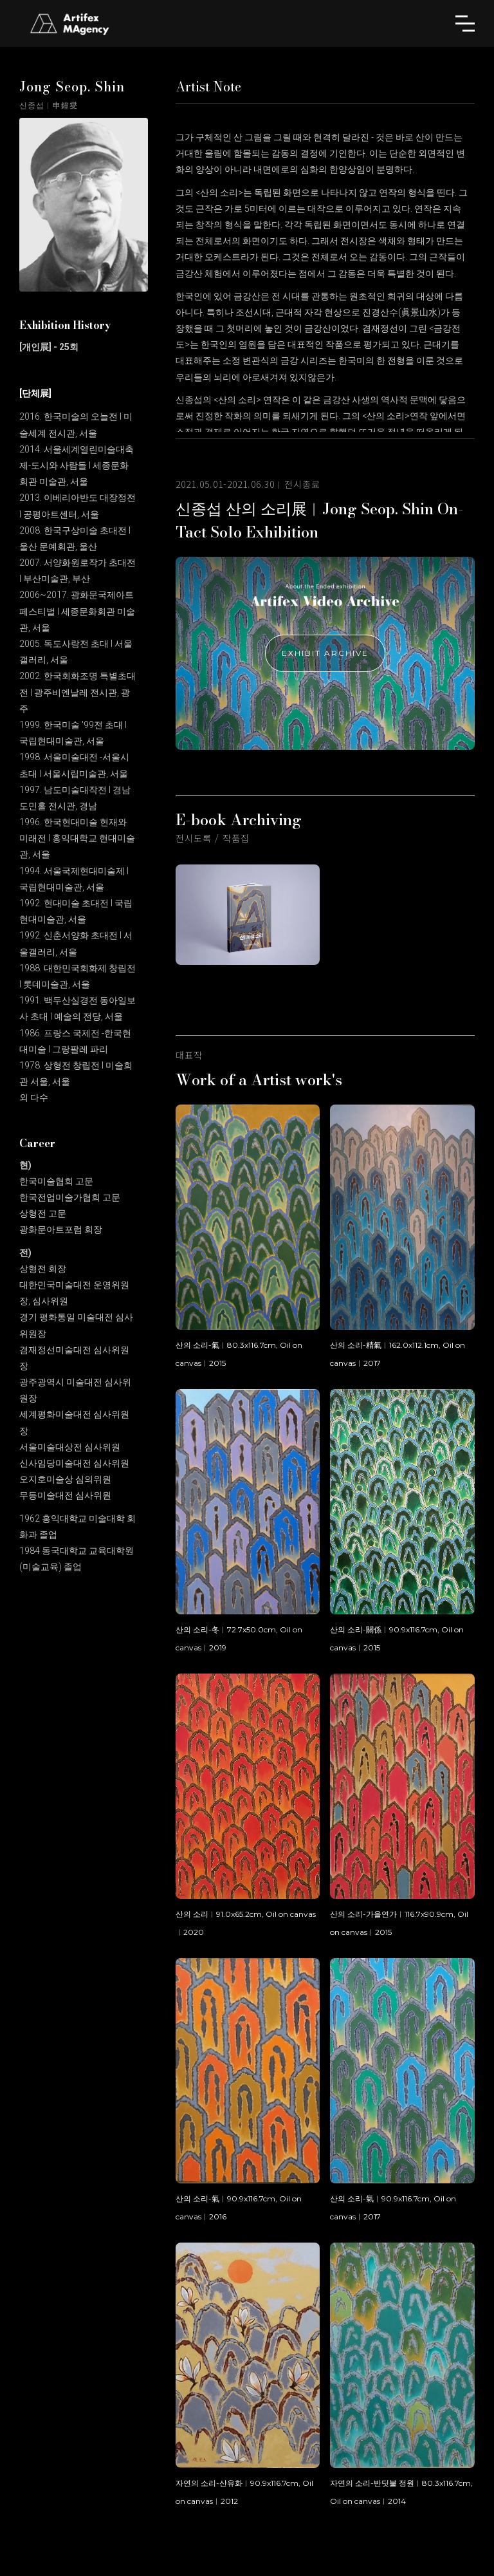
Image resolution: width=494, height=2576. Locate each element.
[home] (70, 23)
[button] (465, 23)
